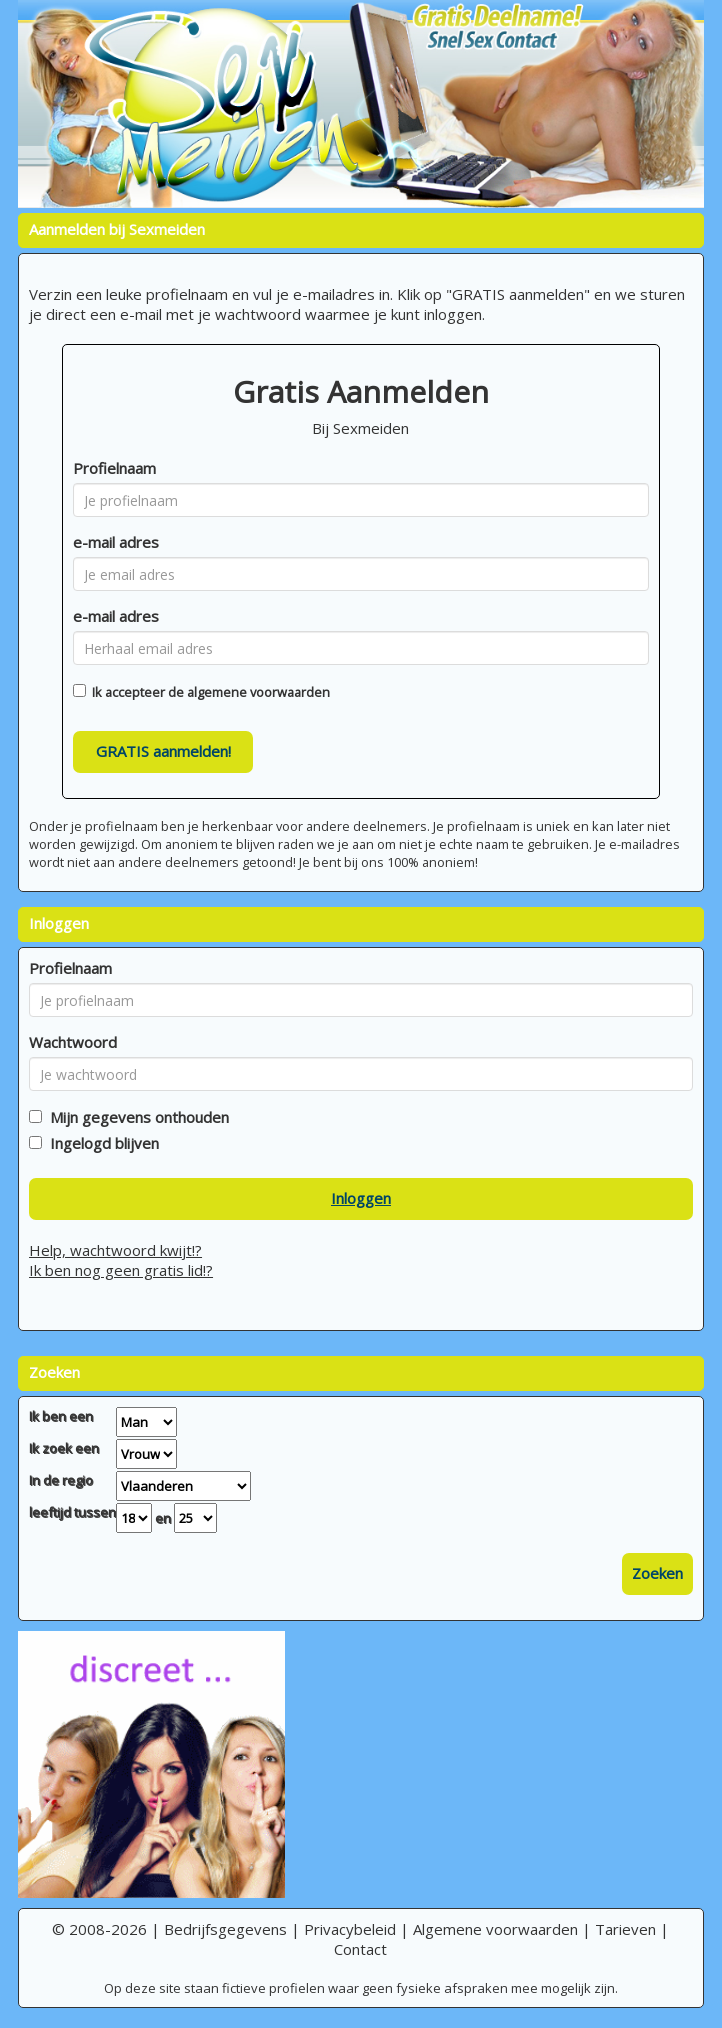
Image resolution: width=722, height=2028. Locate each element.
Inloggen (361, 1198)
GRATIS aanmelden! (163, 751)
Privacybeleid (350, 1929)
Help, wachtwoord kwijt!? (115, 1250)
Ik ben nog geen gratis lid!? (121, 1270)
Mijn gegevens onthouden (135, 1117)
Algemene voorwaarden (495, 1929)
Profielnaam (114, 468)
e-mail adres (116, 542)
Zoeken (657, 1573)
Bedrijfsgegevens (225, 1929)
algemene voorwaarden (258, 692)
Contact (360, 1949)
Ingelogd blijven (100, 1143)
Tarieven (625, 1929)
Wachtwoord (73, 1042)
